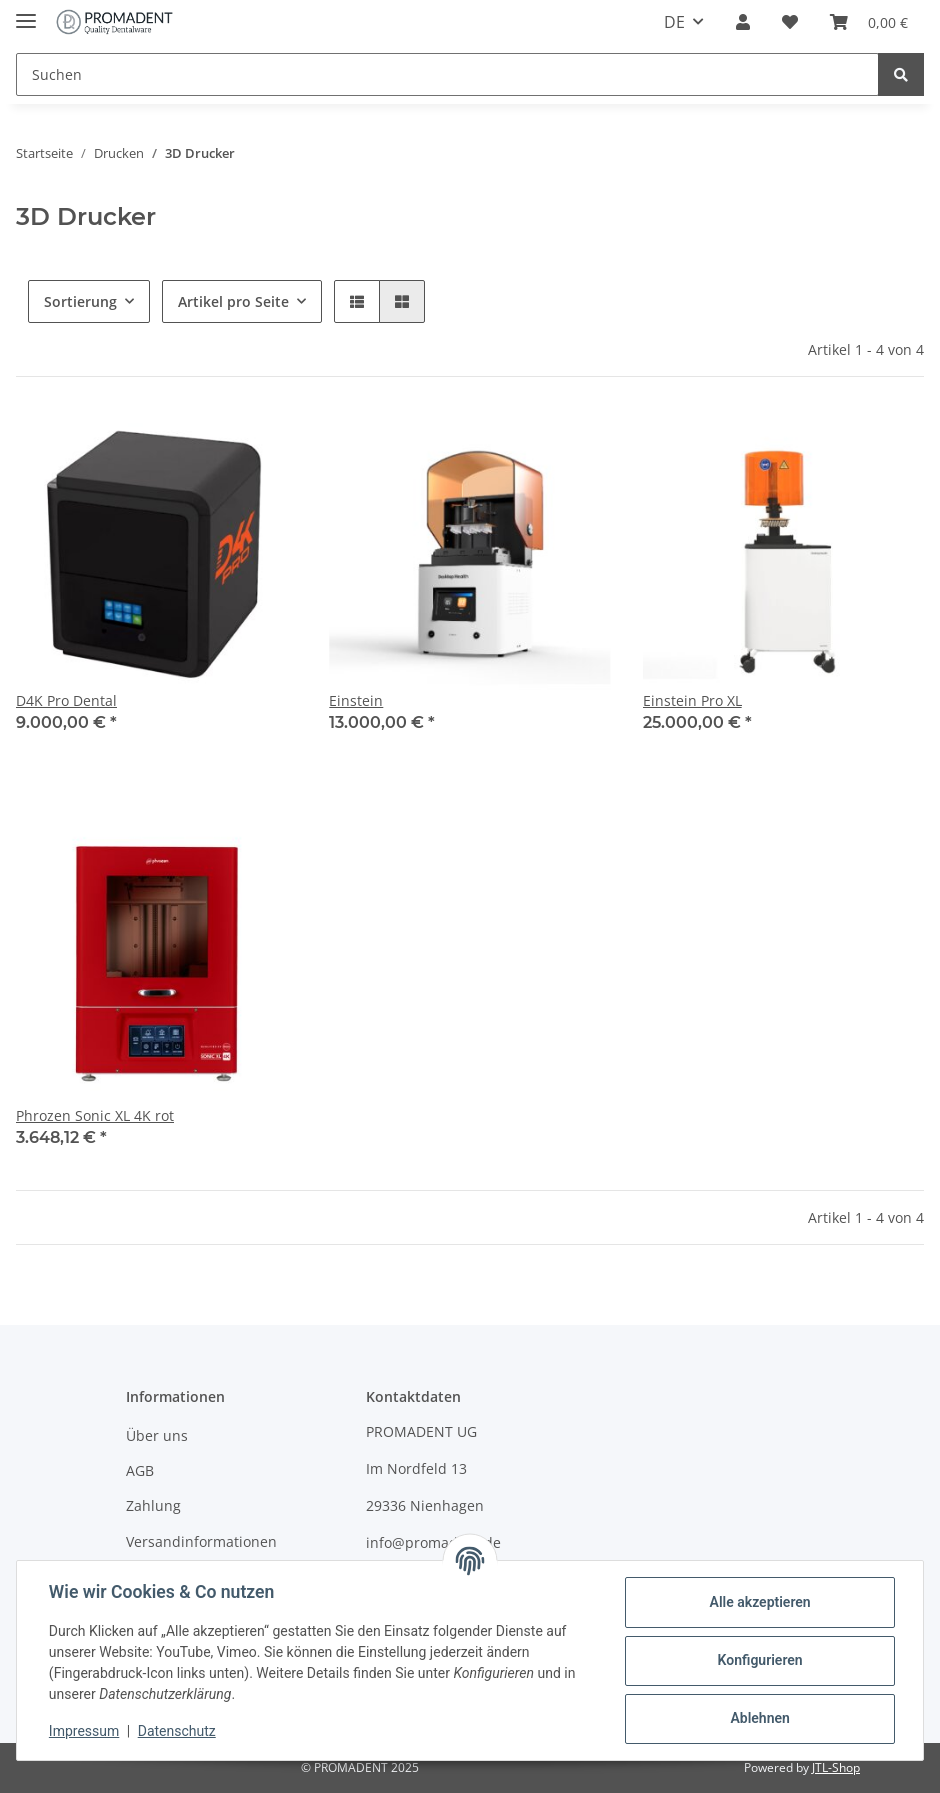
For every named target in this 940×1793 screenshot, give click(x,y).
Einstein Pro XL (692, 700)
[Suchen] (447, 74)
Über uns (157, 1435)
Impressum (84, 1731)
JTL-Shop (836, 1767)
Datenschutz (177, 1731)
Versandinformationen (201, 1541)
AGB (140, 1470)
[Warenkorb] (869, 22)
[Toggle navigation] (26, 12)
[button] (743, 22)
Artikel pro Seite (233, 301)
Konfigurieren (759, 1660)
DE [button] (674, 22)
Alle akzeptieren (759, 1602)
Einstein (356, 700)
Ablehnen (759, 1718)
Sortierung (80, 301)
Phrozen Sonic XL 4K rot (95, 1115)
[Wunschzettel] (790, 22)
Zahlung (153, 1505)
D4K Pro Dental (66, 700)
